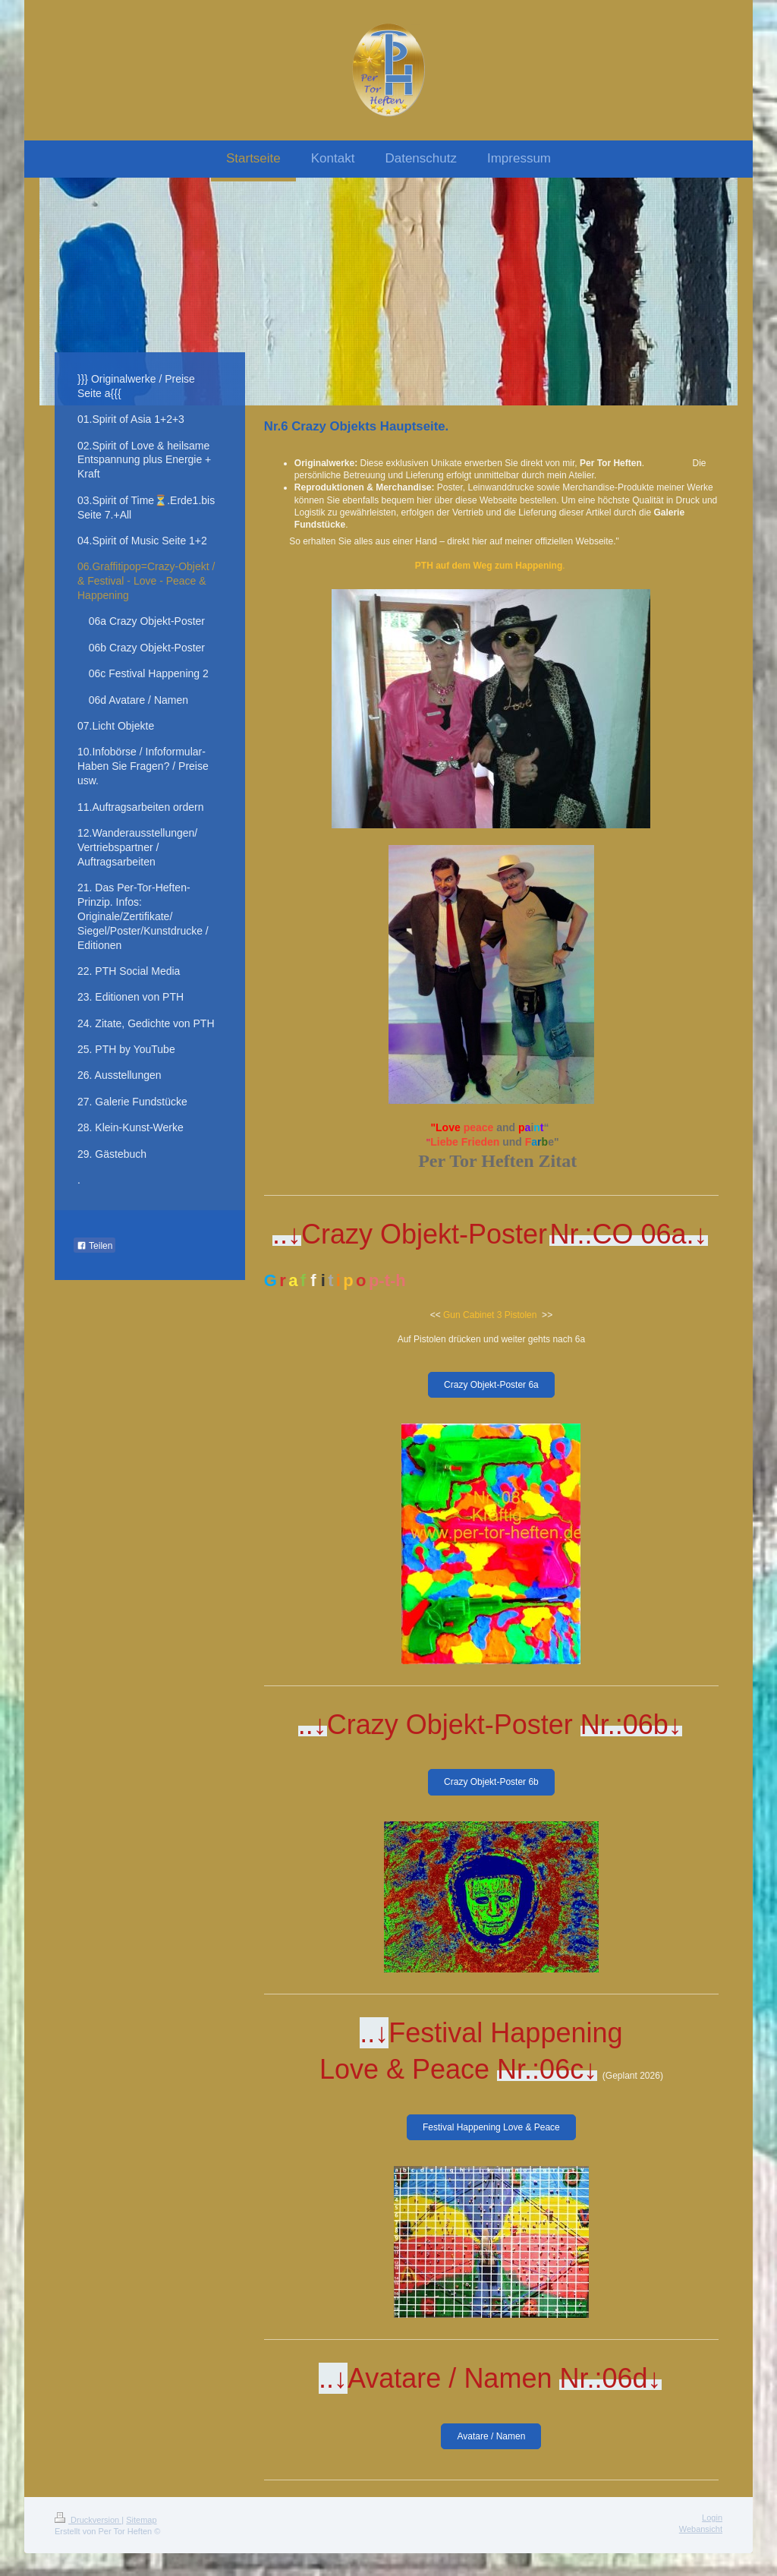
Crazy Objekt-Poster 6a (491, 1384)
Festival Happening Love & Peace (491, 2127)
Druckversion (88, 2519)
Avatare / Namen (491, 2436)
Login (712, 2517)
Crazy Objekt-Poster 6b (491, 1782)
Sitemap (141, 2519)
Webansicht (700, 2528)
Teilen (94, 1246)
